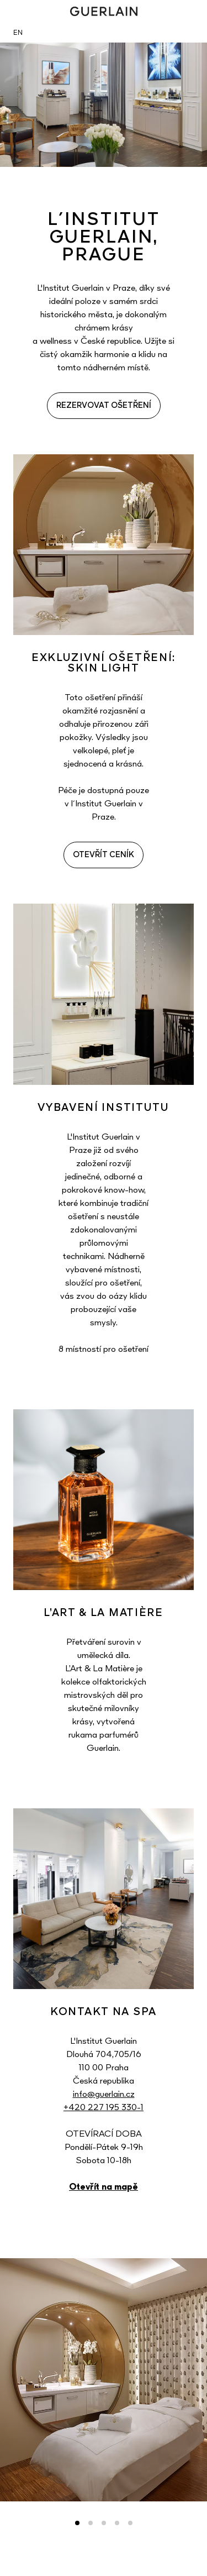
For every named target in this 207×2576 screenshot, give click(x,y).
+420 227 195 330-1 (103, 2107)
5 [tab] (130, 2523)
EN (18, 33)
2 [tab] (90, 2523)
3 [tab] (104, 2523)
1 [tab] (77, 2523)
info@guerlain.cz (104, 2094)
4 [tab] (117, 2523)
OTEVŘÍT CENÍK (103, 855)
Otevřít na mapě (103, 2187)
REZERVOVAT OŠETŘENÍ (103, 406)
